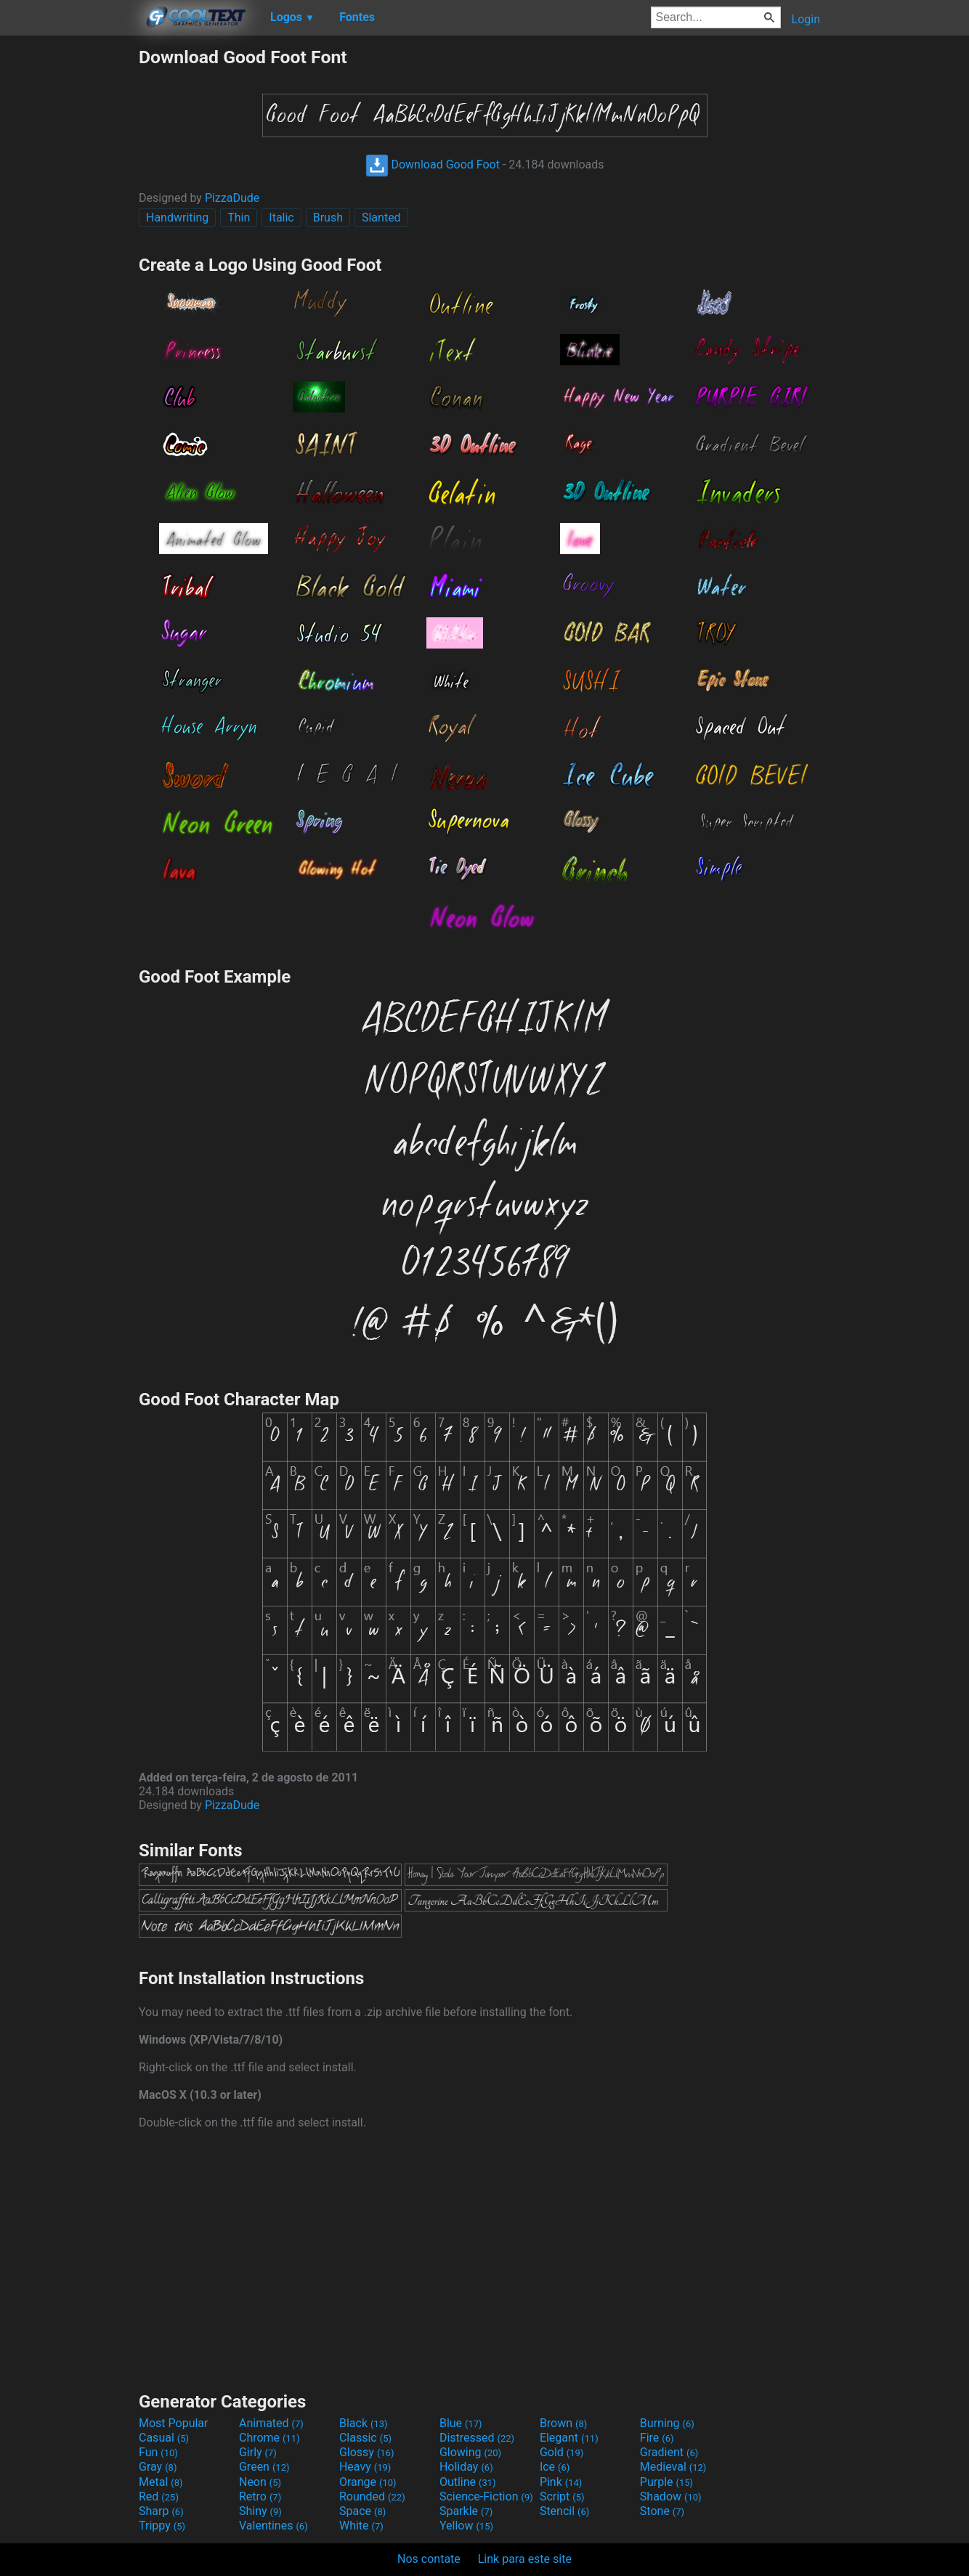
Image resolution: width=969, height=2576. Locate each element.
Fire (657, 2438)
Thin (238, 217)
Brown (563, 2423)
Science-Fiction (486, 2496)
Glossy (366, 2452)
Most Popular (173, 2423)
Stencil (564, 2511)
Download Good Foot (432, 164)
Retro (260, 2496)
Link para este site (525, 2559)
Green (264, 2467)
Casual (164, 2438)
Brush (328, 217)
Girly (258, 2452)
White (361, 2525)
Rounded (372, 2496)
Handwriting (177, 217)
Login (806, 19)
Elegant (569, 2438)
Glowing (470, 2452)
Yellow (466, 2525)
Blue (460, 2423)
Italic (281, 217)
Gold (562, 2452)
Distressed (476, 2438)
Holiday (466, 2467)
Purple (666, 2482)
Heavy (365, 2467)
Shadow (671, 2496)
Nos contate (429, 2559)
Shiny (260, 2511)
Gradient (669, 2452)
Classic (365, 2438)
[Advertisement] (69, 264)
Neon (260, 2482)
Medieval (673, 2467)
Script (562, 2496)
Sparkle (465, 2511)
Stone (662, 2511)
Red (159, 2496)
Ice (554, 2467)
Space (362, 2511)
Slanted (381, 217)
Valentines (273, 2525)
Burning (667, 2423)
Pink (561, 2482)
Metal (161, 2482)
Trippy (162, 2525)
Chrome (269, 2438)
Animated (271, 2423)
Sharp (161, 2511)
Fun (158, 2452)
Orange (368, 2482)
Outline (467, 2482)
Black (363, 2423)
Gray (158, 2467)
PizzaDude (232, 198)
